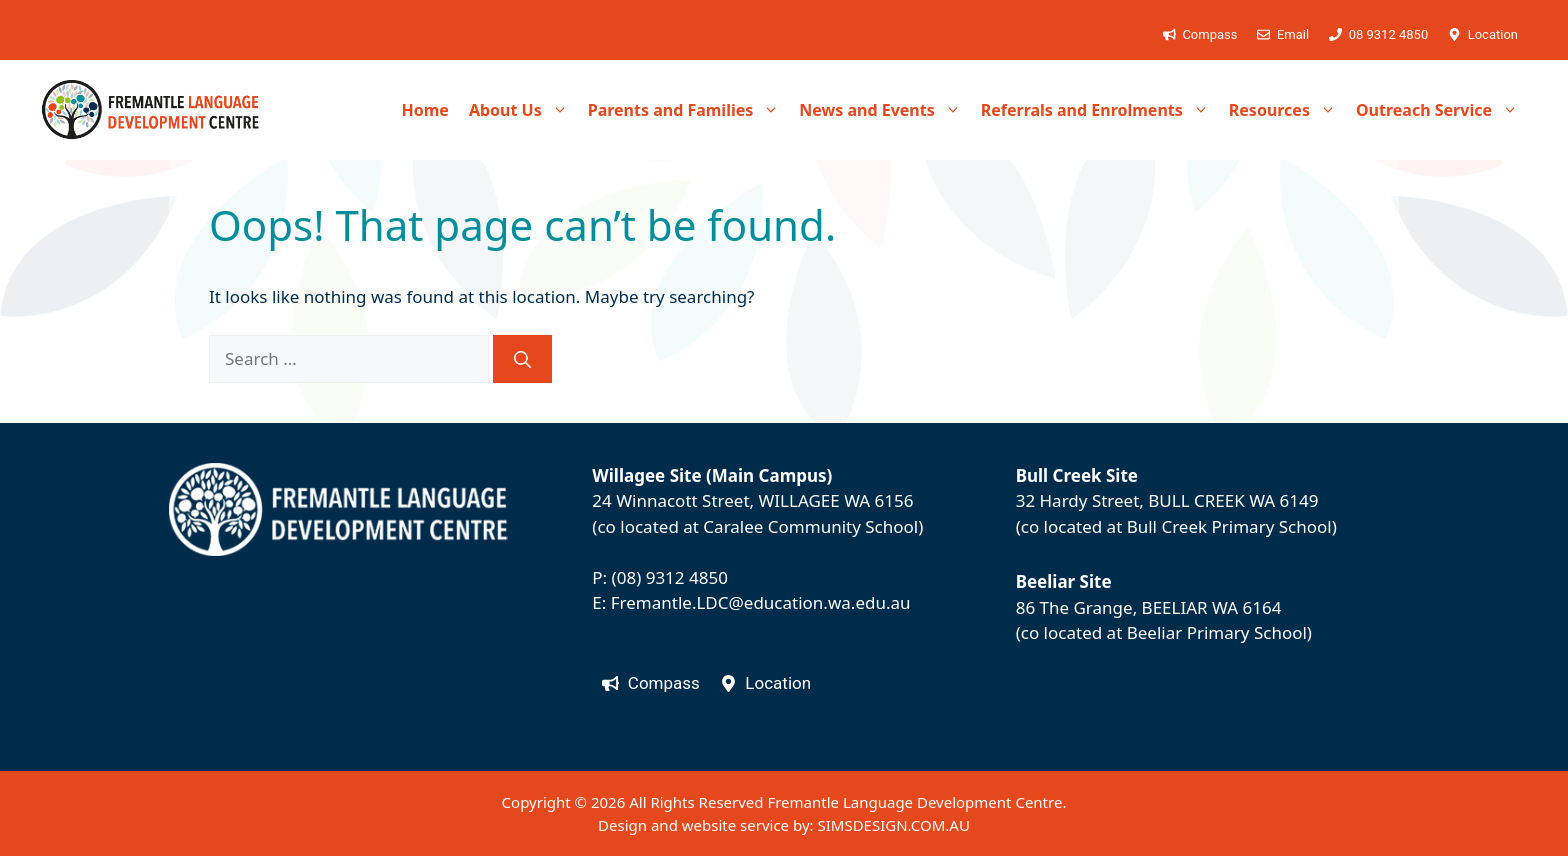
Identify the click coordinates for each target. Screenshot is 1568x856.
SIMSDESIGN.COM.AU (893, 825)
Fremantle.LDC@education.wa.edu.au (761, 602)
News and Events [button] (884, 110)
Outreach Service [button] (1442, 110)
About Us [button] (523, 110)
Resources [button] (1287, 110)
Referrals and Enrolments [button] (1100, 110)
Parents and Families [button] (689, 110)
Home (424, 110)
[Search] (522, 359)
